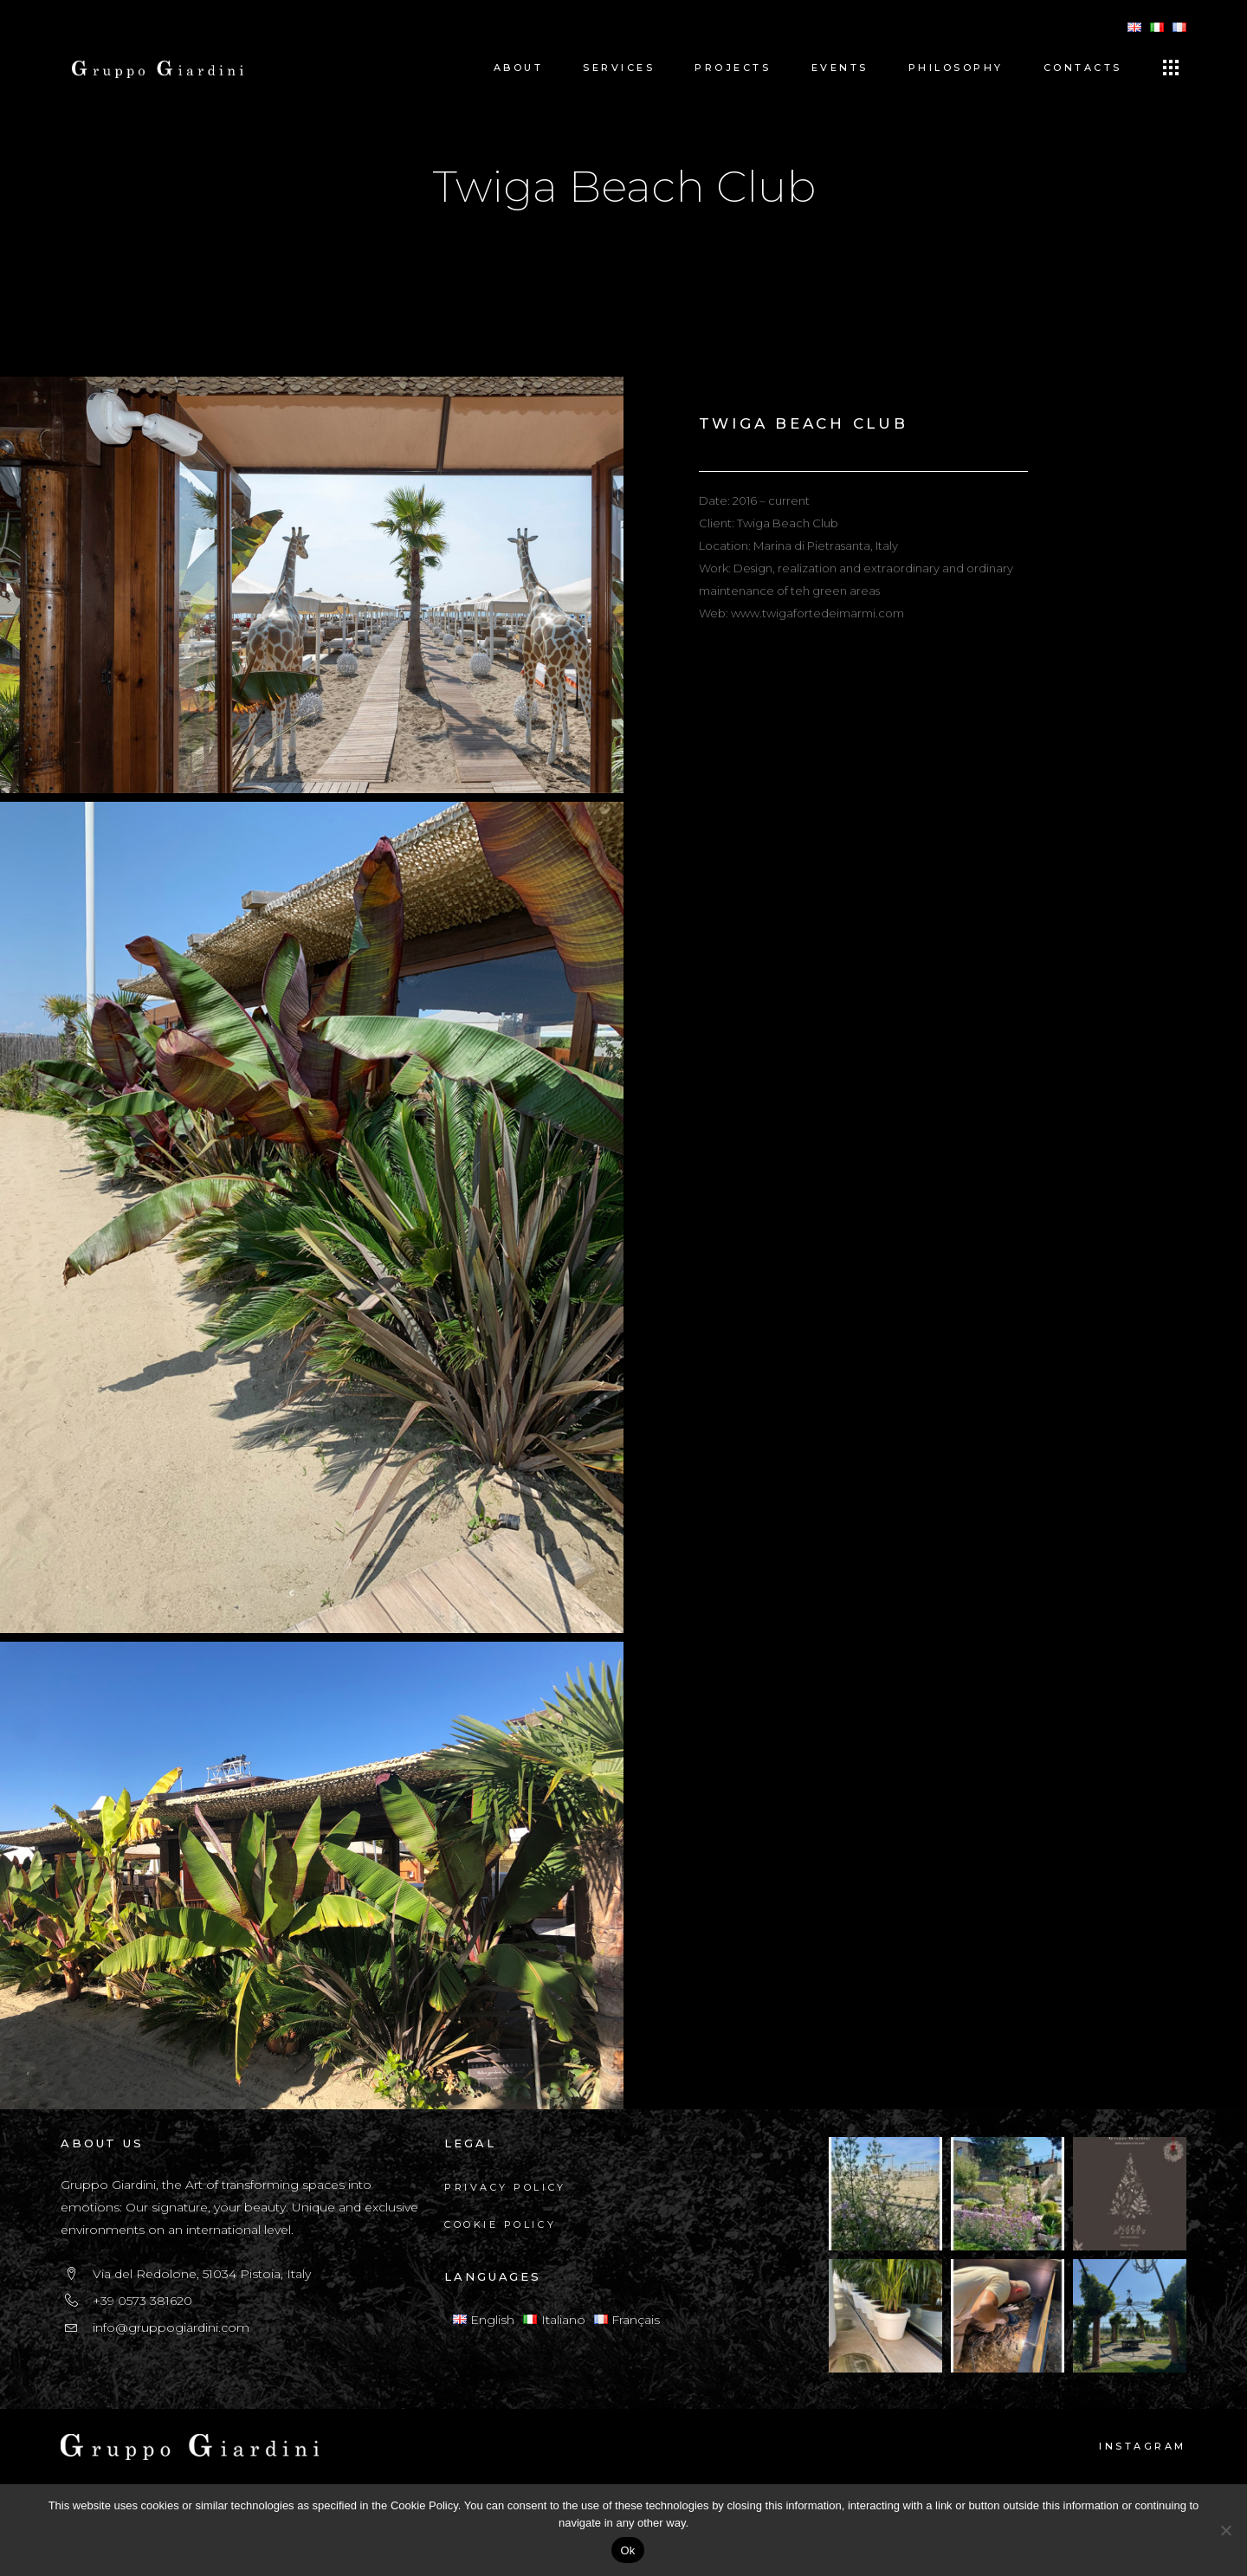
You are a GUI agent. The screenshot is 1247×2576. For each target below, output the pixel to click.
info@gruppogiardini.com (171, 2327)
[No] (1225, 2530)
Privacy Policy (504, 2187)
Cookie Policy (500, 2224)
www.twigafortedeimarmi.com (817, 613)
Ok (627, 2550)
